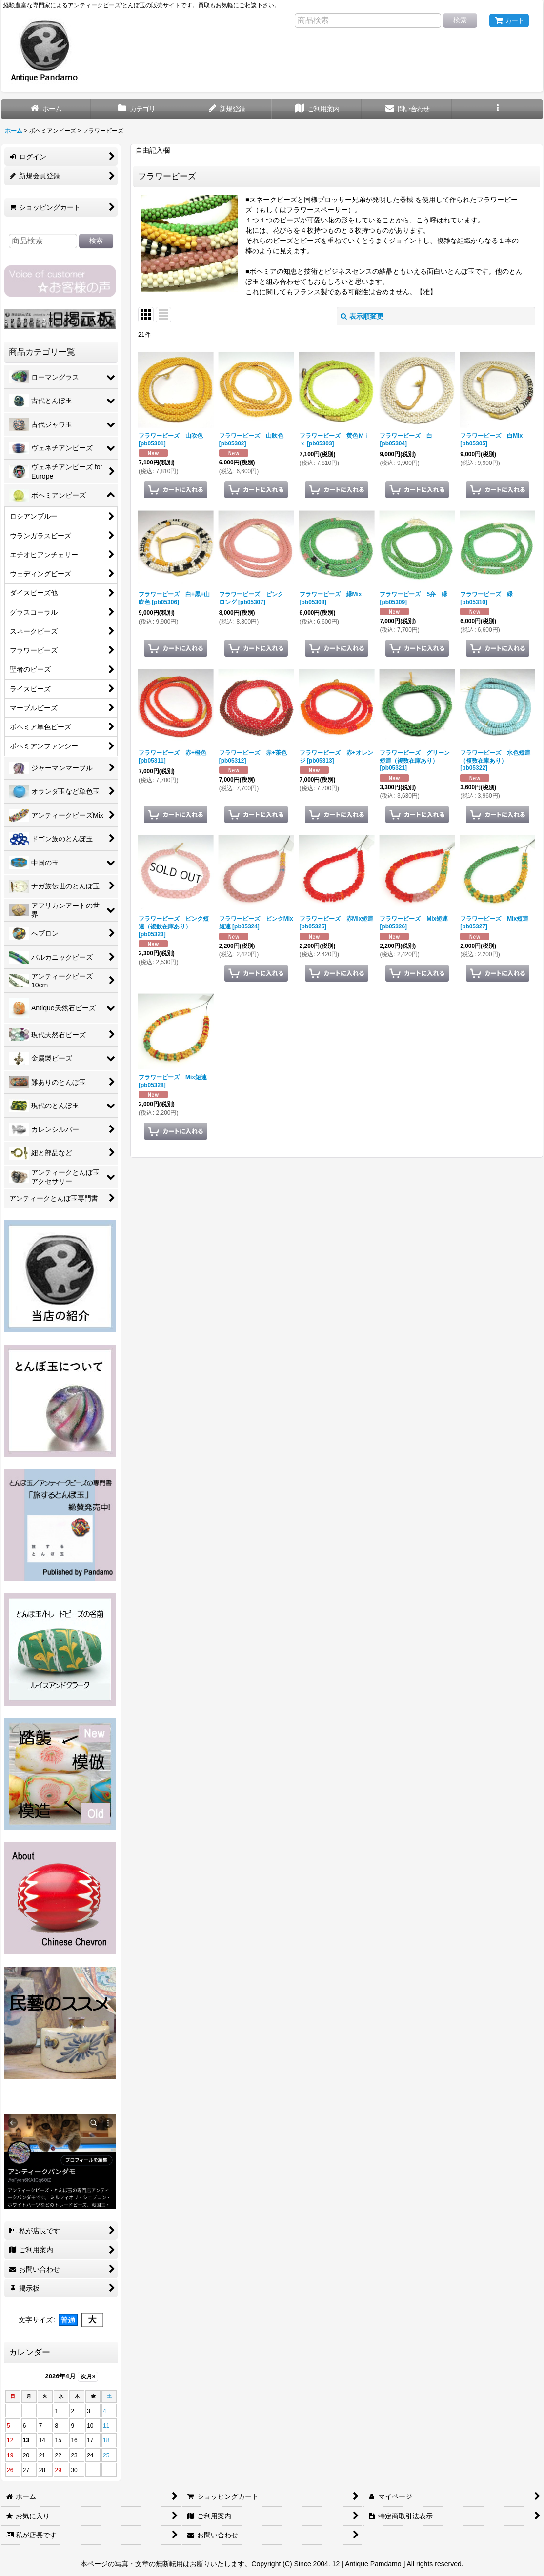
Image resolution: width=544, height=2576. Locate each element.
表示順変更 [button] (362, 316)
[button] (497, 109)
